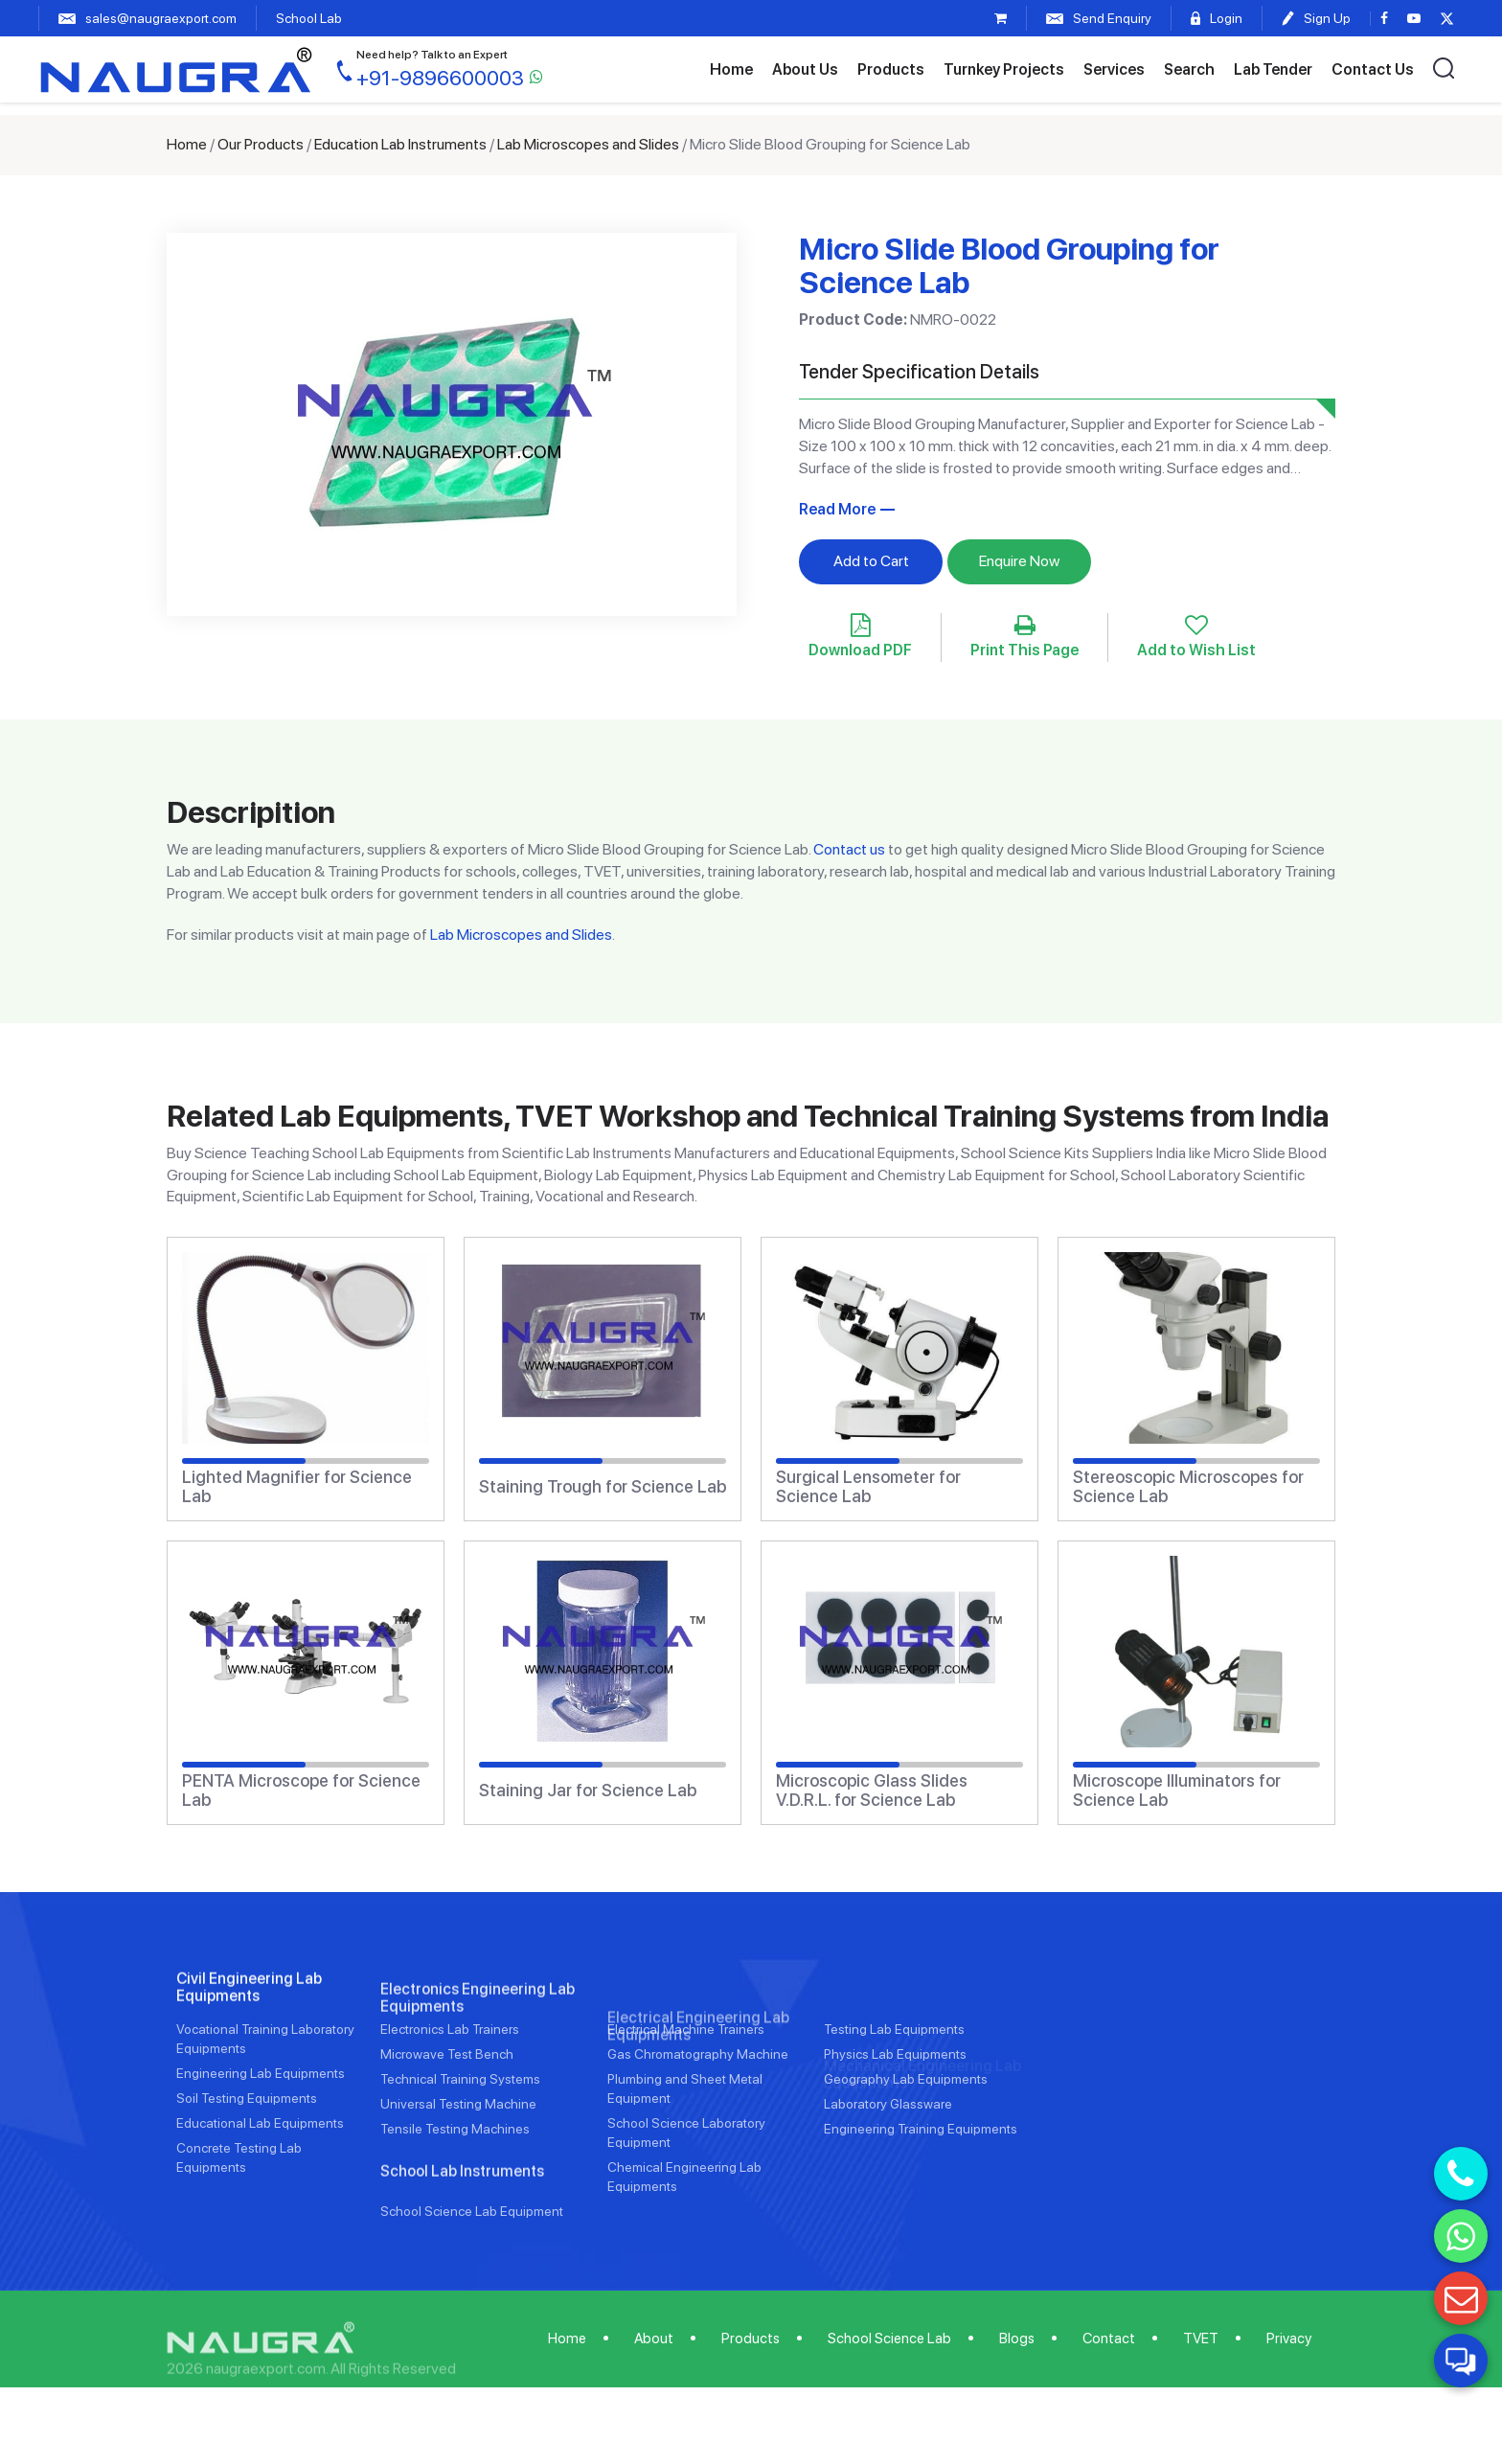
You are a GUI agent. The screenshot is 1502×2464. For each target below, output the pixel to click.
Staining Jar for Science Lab (587, 1790)
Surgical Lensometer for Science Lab (868, 1487)
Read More (837, 509)
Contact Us (1372, 69)
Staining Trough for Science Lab (602, 1486)
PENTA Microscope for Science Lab (301, 1790)
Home (731, 69)
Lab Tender (1273, 69)
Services (1114, 69)
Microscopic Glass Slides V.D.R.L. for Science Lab (871, 1790)
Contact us (849, 849)
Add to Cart (871, 561)
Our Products (260, 144)
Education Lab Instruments (400, 144)
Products (890, 69)
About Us (805, 69)
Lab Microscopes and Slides (588, 144)
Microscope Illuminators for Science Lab (1177, 1790)
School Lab (309, 18)
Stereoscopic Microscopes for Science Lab (1188, 1487)
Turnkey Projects (1004, 69)
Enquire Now (1019, 561)
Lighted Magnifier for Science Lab (297, 1487)
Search (1189, 69)
